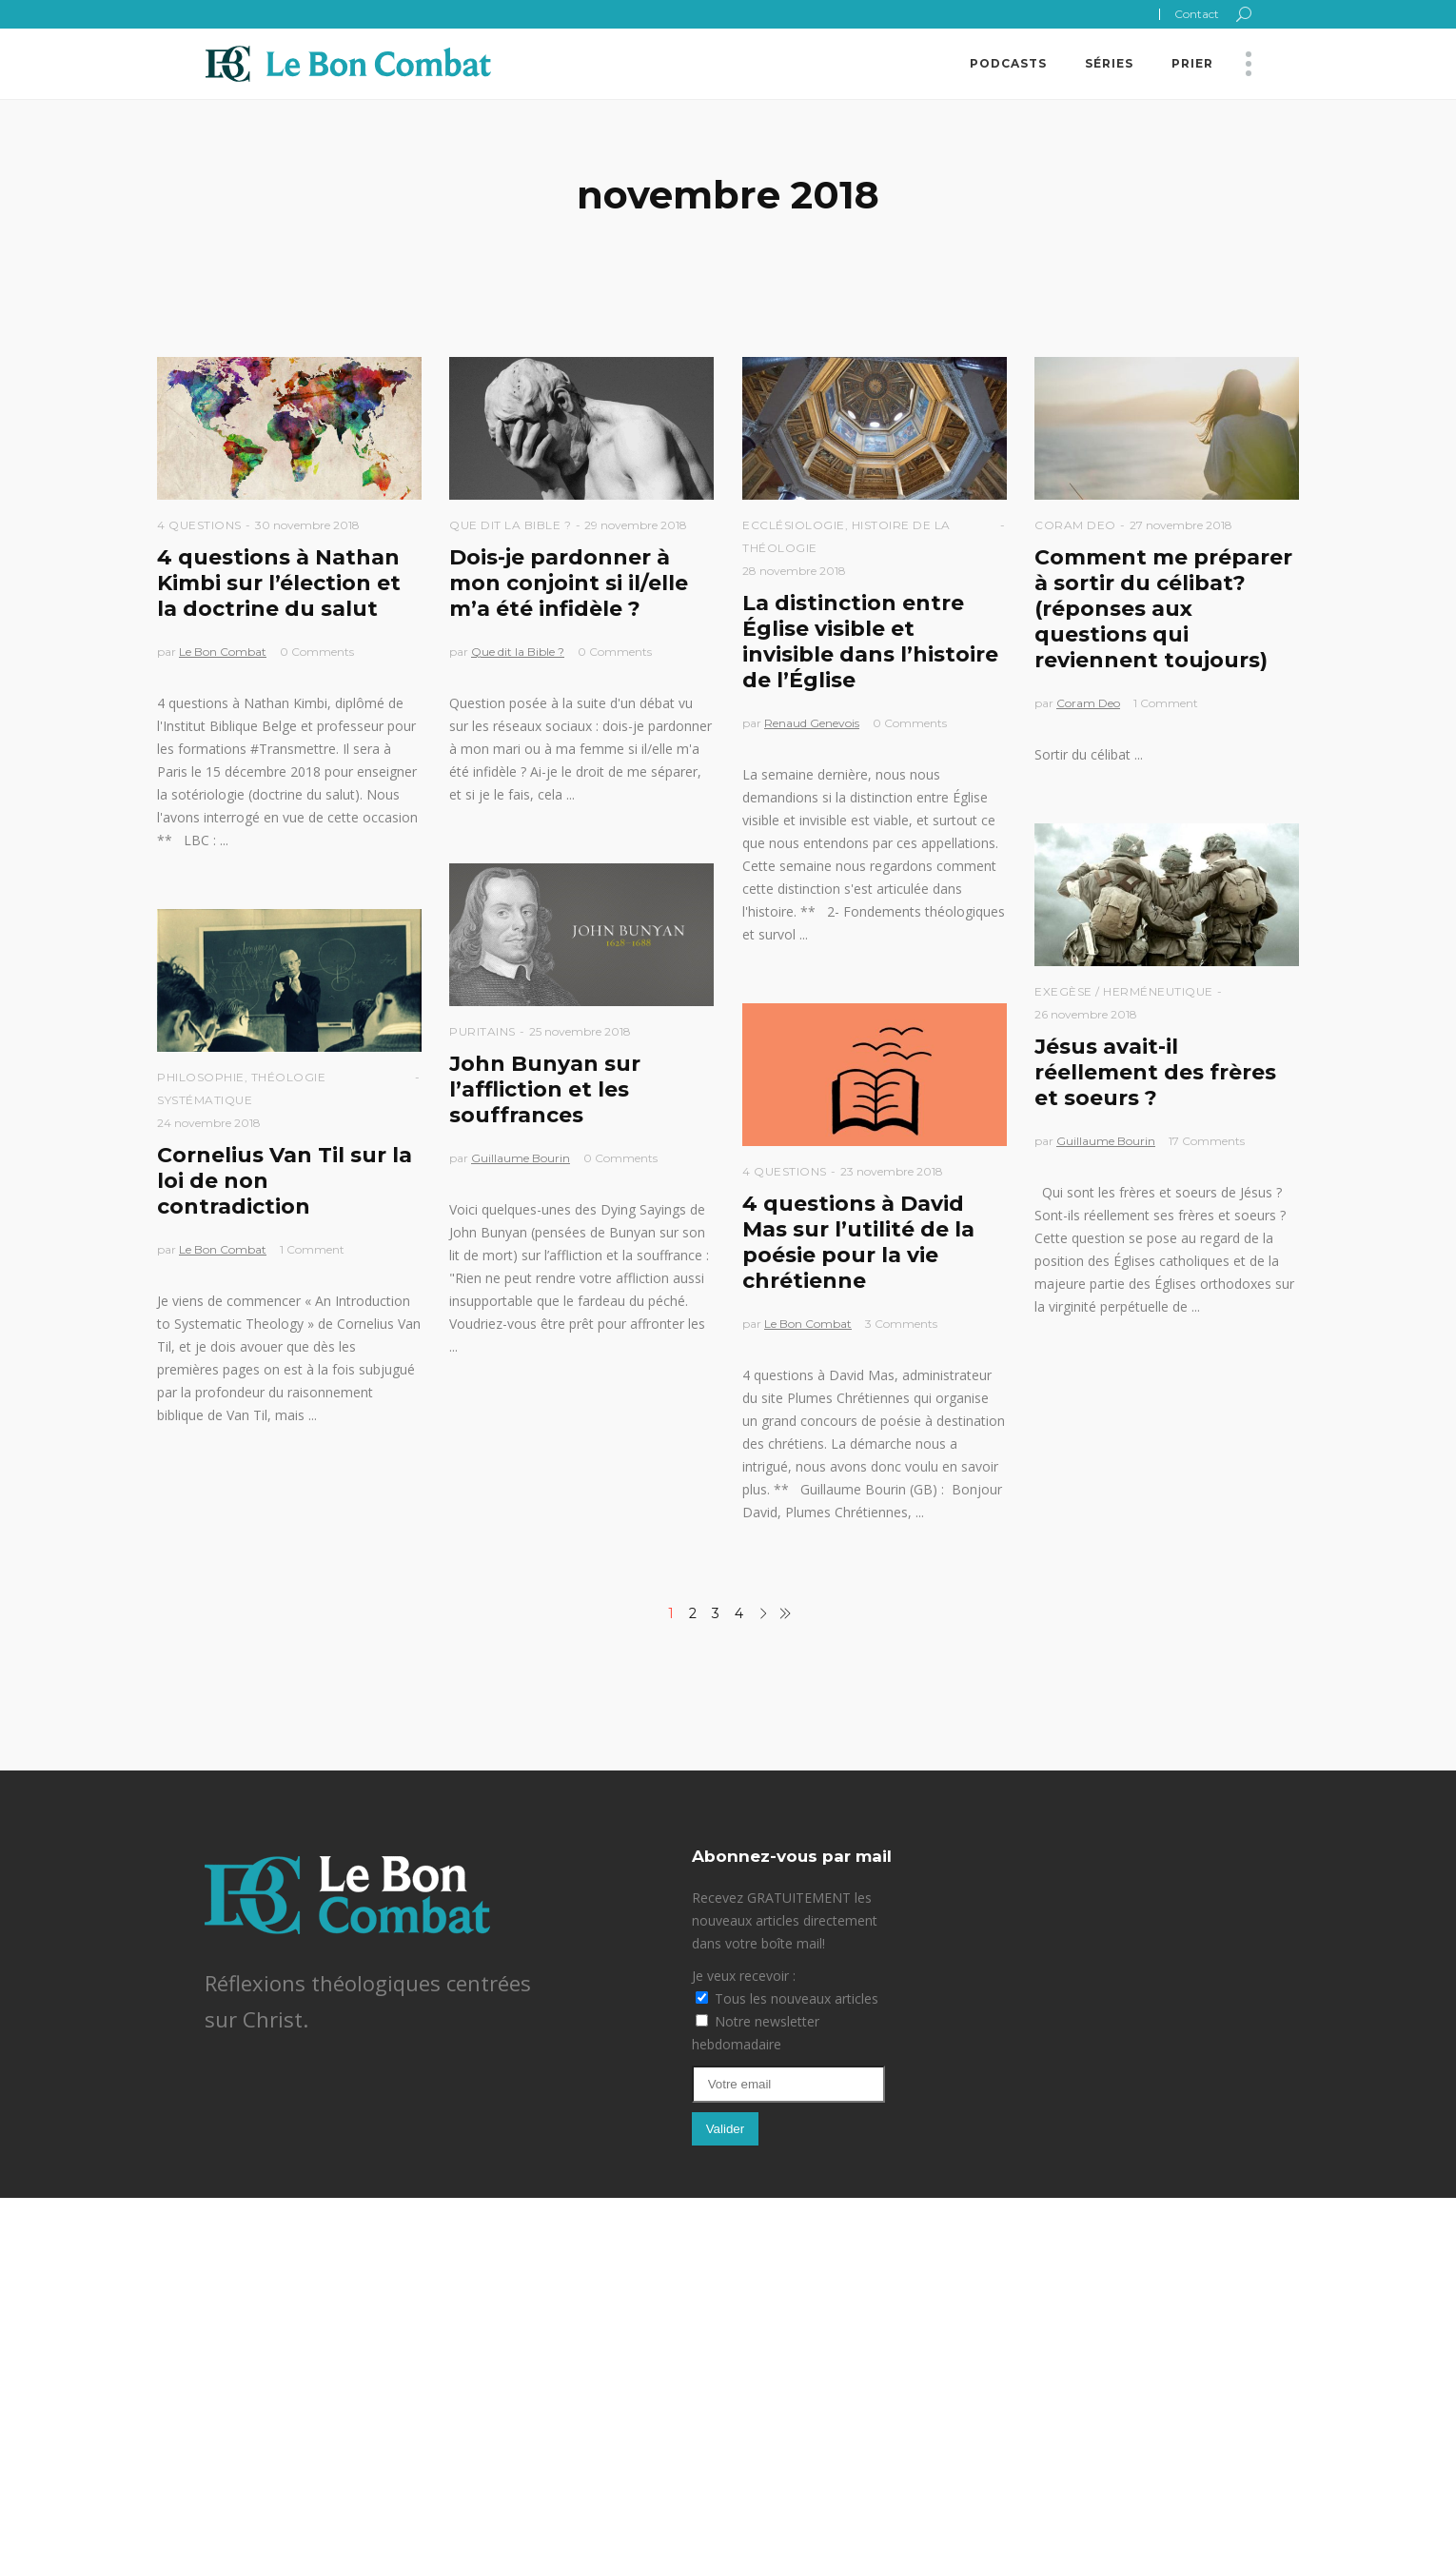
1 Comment (1165, 703)
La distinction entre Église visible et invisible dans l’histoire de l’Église (870, 641)
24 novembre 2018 (209, 1123)
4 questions (199, 525)
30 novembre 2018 (307, 525)
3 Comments (901, 1323)
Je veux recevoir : (744, 1976)
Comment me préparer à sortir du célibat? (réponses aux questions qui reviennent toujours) (1163, 608)
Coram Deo (1075, 525)
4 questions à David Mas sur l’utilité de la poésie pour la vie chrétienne (858, 1242)
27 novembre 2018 (1181, 525)
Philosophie (201, 1077)
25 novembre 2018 (580, 1031)
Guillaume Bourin (1105, 1141)
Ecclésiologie (793, 525)
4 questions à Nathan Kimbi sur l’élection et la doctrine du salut (279, 583)
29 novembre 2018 (635, 525)
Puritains (482, 1031)
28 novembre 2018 (794, 571)
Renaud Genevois (811, 723)
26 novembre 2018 (1085, 1014)
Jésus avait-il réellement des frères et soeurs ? (1155, 1072)
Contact (1196, 14)
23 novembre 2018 (891, 1171)
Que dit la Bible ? (510, 525)
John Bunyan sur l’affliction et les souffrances (544, 1089)
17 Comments (1207, 1141)
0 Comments (317, 651)
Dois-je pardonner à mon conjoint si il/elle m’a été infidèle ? (568, 583)
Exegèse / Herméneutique (1123, 991)
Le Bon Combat (222, 651)
